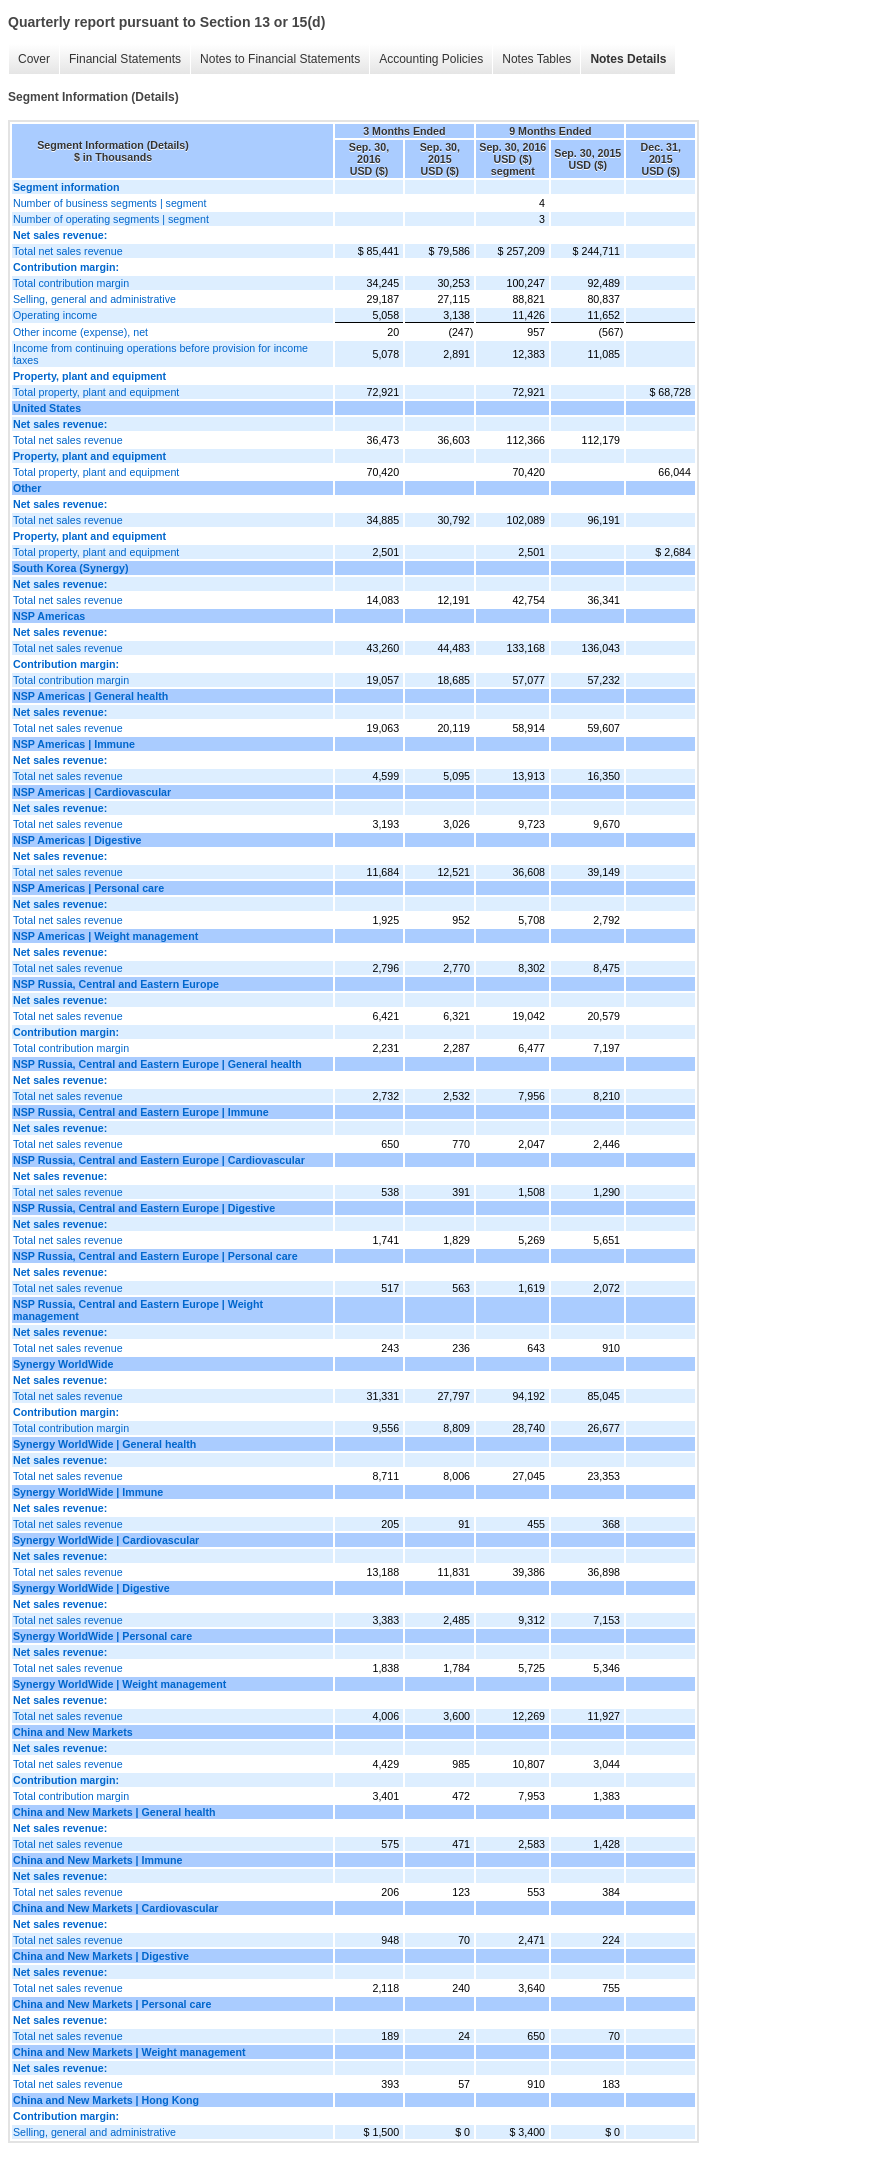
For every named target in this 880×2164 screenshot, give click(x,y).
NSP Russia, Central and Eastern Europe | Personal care (155, 1256)
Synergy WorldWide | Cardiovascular (106, 1540)
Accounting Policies (431, 59)
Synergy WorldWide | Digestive (91, 1588)
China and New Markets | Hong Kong (106, 2100)
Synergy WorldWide (63, 1364)
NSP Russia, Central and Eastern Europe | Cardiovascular (159, 1160)
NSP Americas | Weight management (105, 936)
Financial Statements (125, 59)
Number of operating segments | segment (111, 219)
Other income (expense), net (80, 332)
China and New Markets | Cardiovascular (116, 1908)
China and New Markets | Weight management (129, 2052)
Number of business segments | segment (110, 203)
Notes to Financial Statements (280, 59)
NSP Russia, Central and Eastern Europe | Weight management (138, 1310)
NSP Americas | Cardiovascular (92, 792)
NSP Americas (49, 616)
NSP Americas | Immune (74, 744)
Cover (34, 59)
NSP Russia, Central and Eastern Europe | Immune (141, 1112)
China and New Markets (73, 1732)
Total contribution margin (71, 283)
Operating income (55, 315)
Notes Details (628, 59)
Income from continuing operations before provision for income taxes (160, 354)
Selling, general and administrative (94, 299)
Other (27, 488)
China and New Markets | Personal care (112, 2004)
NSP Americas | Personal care (88, 888)
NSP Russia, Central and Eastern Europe (116, 984)
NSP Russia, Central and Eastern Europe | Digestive (144, 1208)
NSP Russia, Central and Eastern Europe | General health (157, 1064)
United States (47, 408)
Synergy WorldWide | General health (104, 1444)
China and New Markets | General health (114, 1812)
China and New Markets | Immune (97, 1860)
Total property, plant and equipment (96, 392)
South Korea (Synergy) (70, 568)
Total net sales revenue (68, 251)
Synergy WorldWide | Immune (88, 1492)
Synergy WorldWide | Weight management (119, 1684)
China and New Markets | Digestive (101, 1956)
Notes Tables (536, 59)
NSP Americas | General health (90, 696)
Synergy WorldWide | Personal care (102, 1636)
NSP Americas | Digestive (77, 840)
